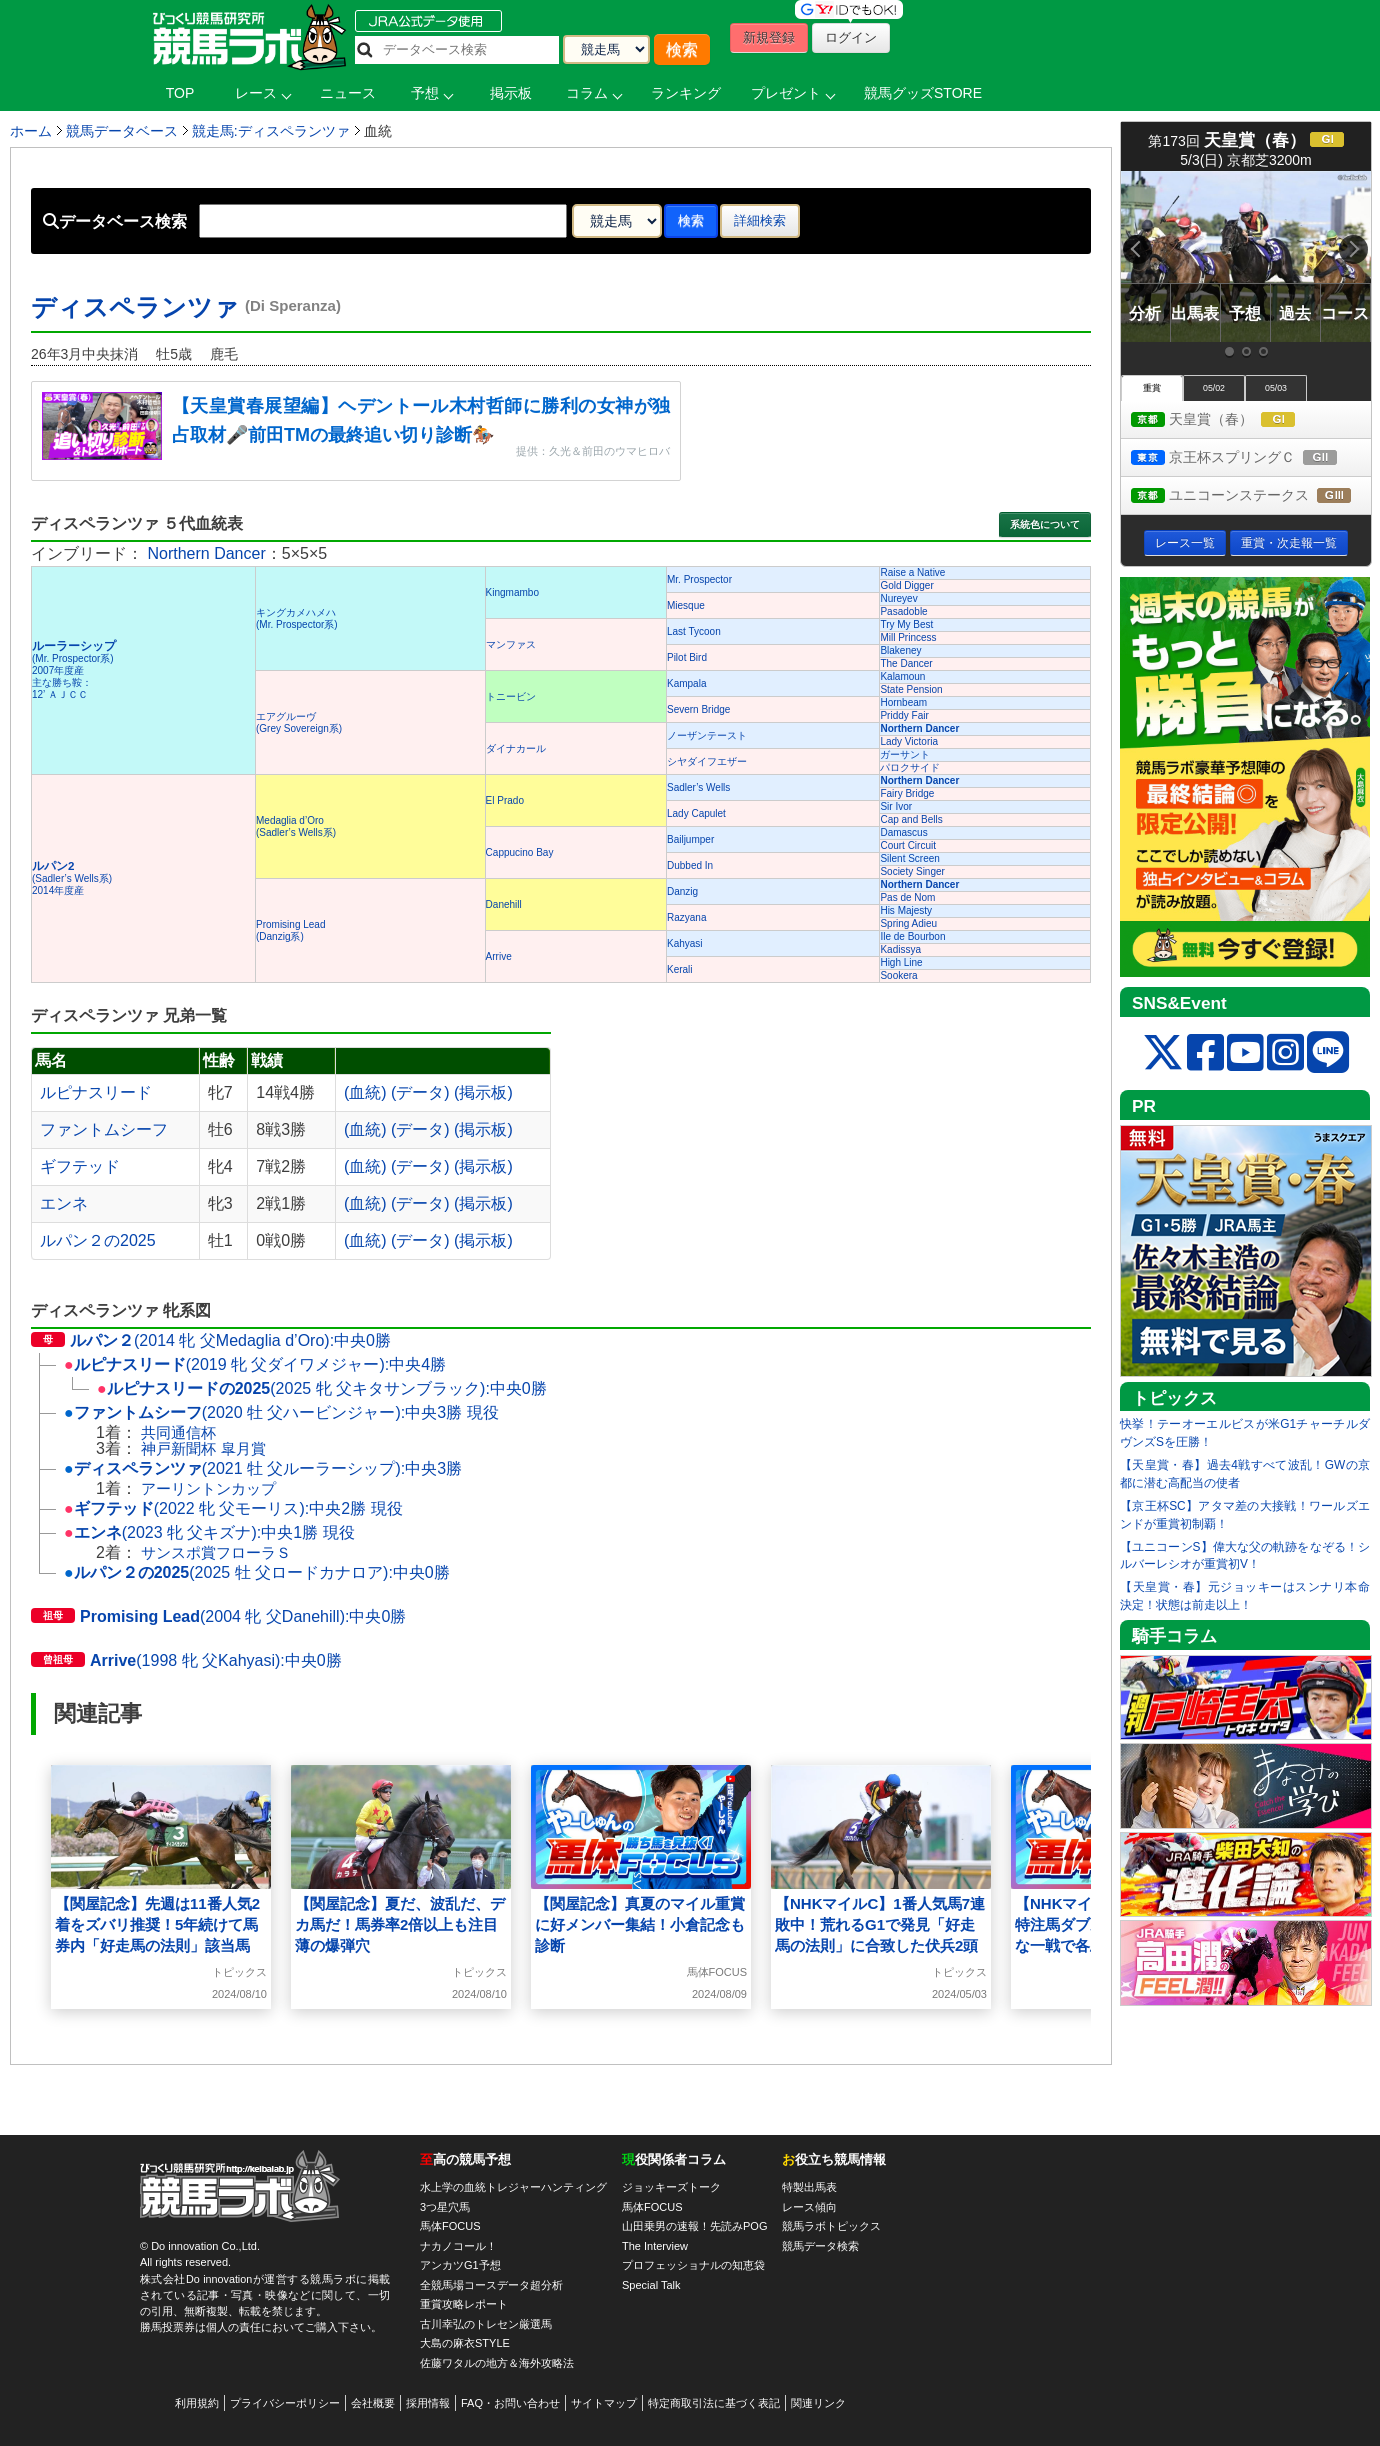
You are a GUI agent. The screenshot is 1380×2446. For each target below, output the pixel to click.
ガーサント (905, 754)
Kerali (680, 969)
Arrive (499, 956)
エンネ (64, 1203)
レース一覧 (1185, 543)
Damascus (903, 832)
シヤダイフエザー (707, 761)
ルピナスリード (96, 1092)
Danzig (682, 891)
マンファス (511, 644)
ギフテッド (80, 1166)
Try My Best (906, 624)
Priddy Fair (904, 715)
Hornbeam (903, 702)
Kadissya (900, 949)
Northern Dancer (206, 553)
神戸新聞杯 (178, 1448)
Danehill (504, 904)
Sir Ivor (896, 806)
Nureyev (898, 598)
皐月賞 (243, 1448)
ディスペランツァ (186, 307)
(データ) (420, 1092)
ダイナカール (516, 748)
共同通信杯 (178, 1432)
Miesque (686, 605)
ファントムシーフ (104, 1129)
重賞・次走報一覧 (1289, 543)
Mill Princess (908, 637)
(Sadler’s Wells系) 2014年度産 (72, 878)
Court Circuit (908, 845)
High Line (901, 962)
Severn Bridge (698, 709)
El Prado (505, 800)
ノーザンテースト (707, 735)
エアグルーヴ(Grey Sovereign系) (299, 722)
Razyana (686, 917)
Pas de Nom (907, 897)
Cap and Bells (911, 819)
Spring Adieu (908, 923)
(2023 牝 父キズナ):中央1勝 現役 (209, 1532)
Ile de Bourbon (912, 936)
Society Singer (912, 871)
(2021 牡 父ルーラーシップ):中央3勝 (263, 1468)
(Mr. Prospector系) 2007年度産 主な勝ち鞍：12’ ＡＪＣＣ (74, 670)
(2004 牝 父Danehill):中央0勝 (218, 1616)
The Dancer (906, 663)
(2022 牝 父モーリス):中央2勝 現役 (233, 1508)
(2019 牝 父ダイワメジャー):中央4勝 (255, 1364)
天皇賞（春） (1231, 420)
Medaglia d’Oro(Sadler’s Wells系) (296, 826)
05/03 (1276, 388)
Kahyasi (685, 943)
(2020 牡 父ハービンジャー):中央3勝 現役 (281, 1412)
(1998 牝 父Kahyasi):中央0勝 (186, 1660)
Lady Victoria (909, 741)
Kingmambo (512, 592)
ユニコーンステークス (1251, 496)
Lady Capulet (696, 813)
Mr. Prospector (699, 579)
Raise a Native (912, 572)
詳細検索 (760, 220)
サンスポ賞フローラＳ (216, 1552)
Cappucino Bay (520, 852)
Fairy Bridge (907, 793)
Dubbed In (690, 865)
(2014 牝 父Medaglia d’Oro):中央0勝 (211, 1340)
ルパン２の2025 (98, 1240)
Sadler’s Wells (698, 787)
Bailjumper (690, 839)
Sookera (898, 975)
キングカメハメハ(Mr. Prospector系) (297, 618)
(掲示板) (483, 1092)
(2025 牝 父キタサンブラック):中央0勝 (322, 1388)
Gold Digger (906, 585)
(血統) (365, 1092)
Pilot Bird (687, 657)
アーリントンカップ (208, 1488)
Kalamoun (902, 676)
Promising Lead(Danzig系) (290, 930)
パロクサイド (910, 767)
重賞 (1152, 388)
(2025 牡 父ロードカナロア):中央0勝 (257, 1572)
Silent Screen (909, 858)
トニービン (511, 696)
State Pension (911, 689)
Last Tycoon (694, 631)
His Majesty (906, 910)
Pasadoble (903, 611)
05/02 (1214, 388)
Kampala (686, 683)
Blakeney (900, 650)
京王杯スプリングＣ (1251, 458)
